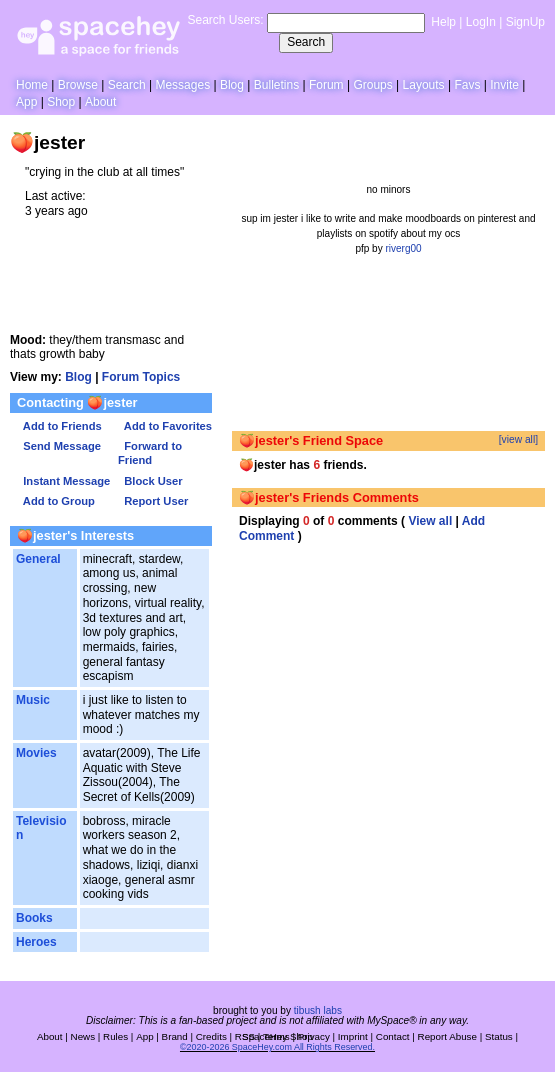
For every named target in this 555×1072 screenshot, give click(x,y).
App (26, 102)
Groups (372, 85)
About (100, 102)
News (83, 1036)
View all (430, 521)
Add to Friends (59, 426)
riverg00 (403, 248)
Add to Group (56, 501)
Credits (211, 1036)
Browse (78, 85)
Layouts (424, 85)
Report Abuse (447, 1036)
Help (443, 22)
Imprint (353, 1036)
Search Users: (225, 20)
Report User (153, 501)
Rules (115, 1036)
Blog (232, 85)
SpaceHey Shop (277, 1036)
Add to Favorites (165, 426)
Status (499, 1036)
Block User (150, 481)
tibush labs (318, 1010)
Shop (61, 102)
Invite (504, 85)
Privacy (314, 1036)
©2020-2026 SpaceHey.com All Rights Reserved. (277, 1047)
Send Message (59, 446)
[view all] (518, 439)
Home (32, 85)
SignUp (525, 22)
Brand (175, 1036)
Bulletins (276, 85)
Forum (326, 85)
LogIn (481, 22)
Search (306, 42)
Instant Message (63, 481)
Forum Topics (141, 377)
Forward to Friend (150, 453)
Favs (467, 85)
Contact (393, 1036)
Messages (182, 85)
